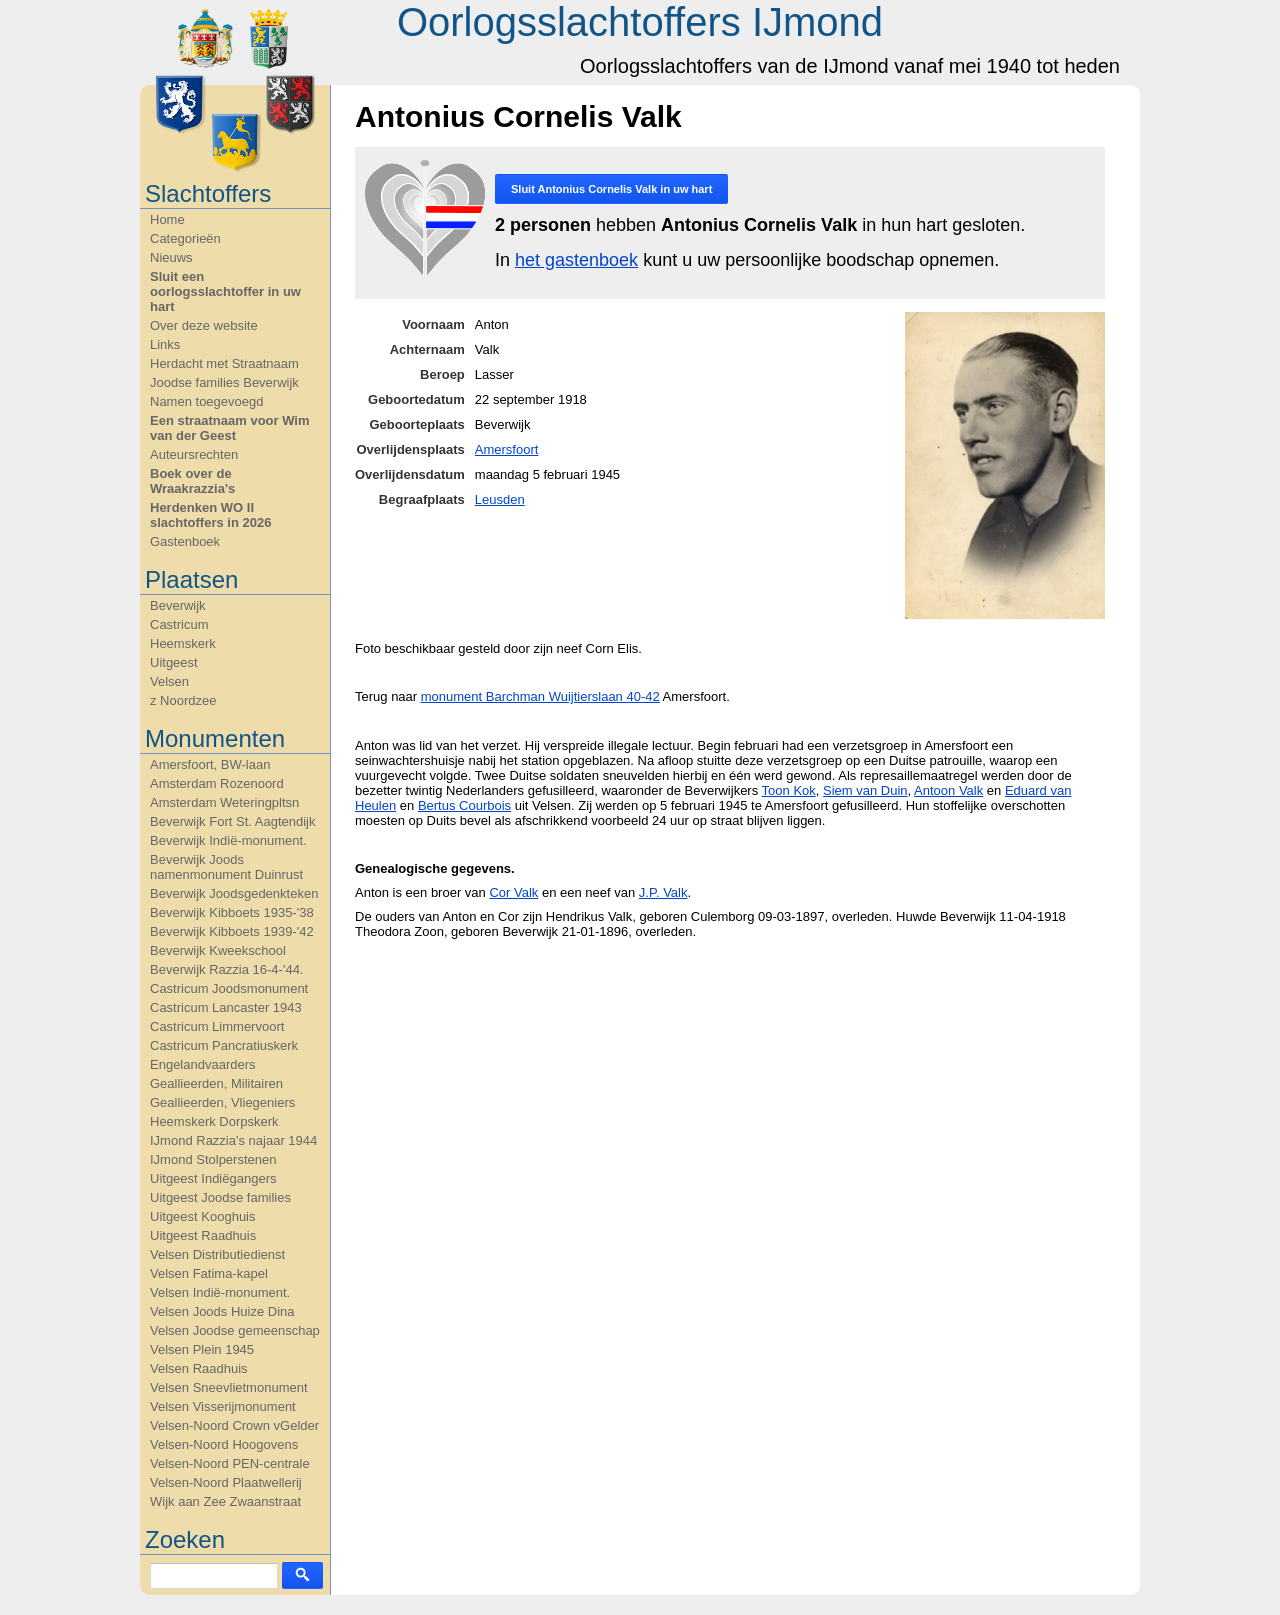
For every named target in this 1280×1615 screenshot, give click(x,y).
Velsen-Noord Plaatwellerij (226, 1482)
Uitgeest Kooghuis (203, 1216)
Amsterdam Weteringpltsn (224, 802)
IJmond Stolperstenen (213, 1159)
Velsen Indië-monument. (220, 1292)
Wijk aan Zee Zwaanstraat (225, 1501)
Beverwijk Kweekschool (218, 950)
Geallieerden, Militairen (216, 1083)
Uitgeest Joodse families (220, 1197)
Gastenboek (185, 541)
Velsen (169, 681)
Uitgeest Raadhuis (203, 1235)
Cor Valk (513, 892)
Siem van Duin (865, 790)
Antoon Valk (948, 790)
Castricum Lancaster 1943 (226, 1007)
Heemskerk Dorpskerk (214, 1121)
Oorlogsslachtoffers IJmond (640, 22)
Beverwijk (178, 605)
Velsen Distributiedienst (217, 1254)
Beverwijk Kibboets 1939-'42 (232, 931)
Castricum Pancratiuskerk (224, 1045)
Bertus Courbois (464, 805)
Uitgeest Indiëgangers (213, 1178)
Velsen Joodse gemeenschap (235, 1330)
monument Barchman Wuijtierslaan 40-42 (540, 696)
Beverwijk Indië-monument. (228, 840)
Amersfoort (507, 449)
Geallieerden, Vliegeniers (222, 1102)
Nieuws (171, 257)
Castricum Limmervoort (217, 1026)
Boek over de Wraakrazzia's (192, 481)
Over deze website (204, 325)
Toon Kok (789, 790)
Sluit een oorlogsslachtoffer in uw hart (225, 291)
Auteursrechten (194, 454)
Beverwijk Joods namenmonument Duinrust (226, 867)
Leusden (500, 499)
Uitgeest (174, 662)
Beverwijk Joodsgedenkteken (234, 893)
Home (167, 219)
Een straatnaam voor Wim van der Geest (230, 428)
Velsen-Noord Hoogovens (224, 1444)
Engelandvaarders (203, 1064)
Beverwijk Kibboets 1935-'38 (232, 912)
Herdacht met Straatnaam (224, 363)
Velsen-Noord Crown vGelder (234, 1425)
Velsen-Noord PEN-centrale (230, 1463)
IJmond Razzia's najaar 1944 (233, 1140)
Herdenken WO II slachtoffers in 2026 (210, 515)
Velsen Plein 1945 (202, 1349)
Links (165, 344)
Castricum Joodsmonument (229, 988)
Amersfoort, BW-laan (210, 764)
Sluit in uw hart (611, 189)
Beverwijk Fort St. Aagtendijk (232, 821)
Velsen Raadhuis (199, 1368)
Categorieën (185, 238)
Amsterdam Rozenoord (217, 783)
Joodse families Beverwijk (224, 382)
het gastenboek (576, 260)
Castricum (179, 624)
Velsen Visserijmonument (223, 1406)
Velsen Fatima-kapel (209, 1273)
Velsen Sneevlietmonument (229, 1387)
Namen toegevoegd (206, 401)
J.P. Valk (663, 892)
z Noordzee (183, 700)
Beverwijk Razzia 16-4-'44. (227, 969)
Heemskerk (183, 643)
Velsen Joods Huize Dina (222, 1311)
